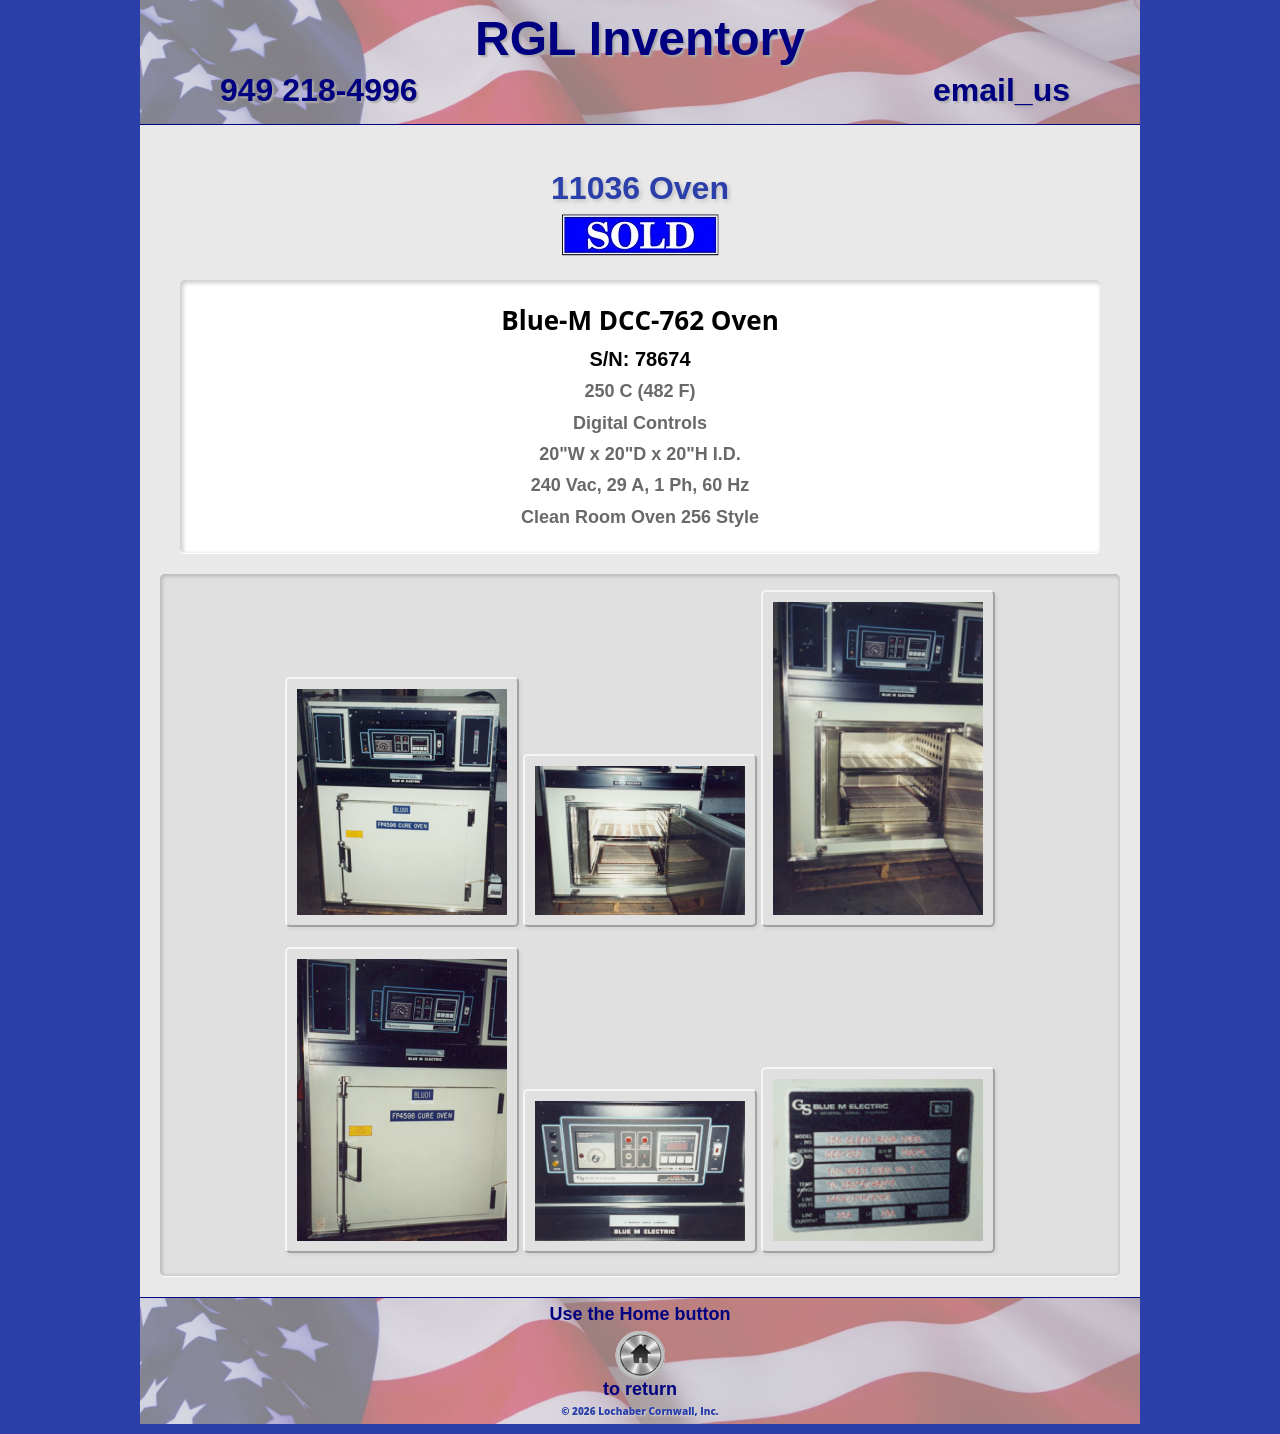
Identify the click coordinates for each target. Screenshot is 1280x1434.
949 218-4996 (319, 90)
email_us (1001, 90)
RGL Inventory (640, 38)
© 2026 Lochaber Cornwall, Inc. (640, 1411)
